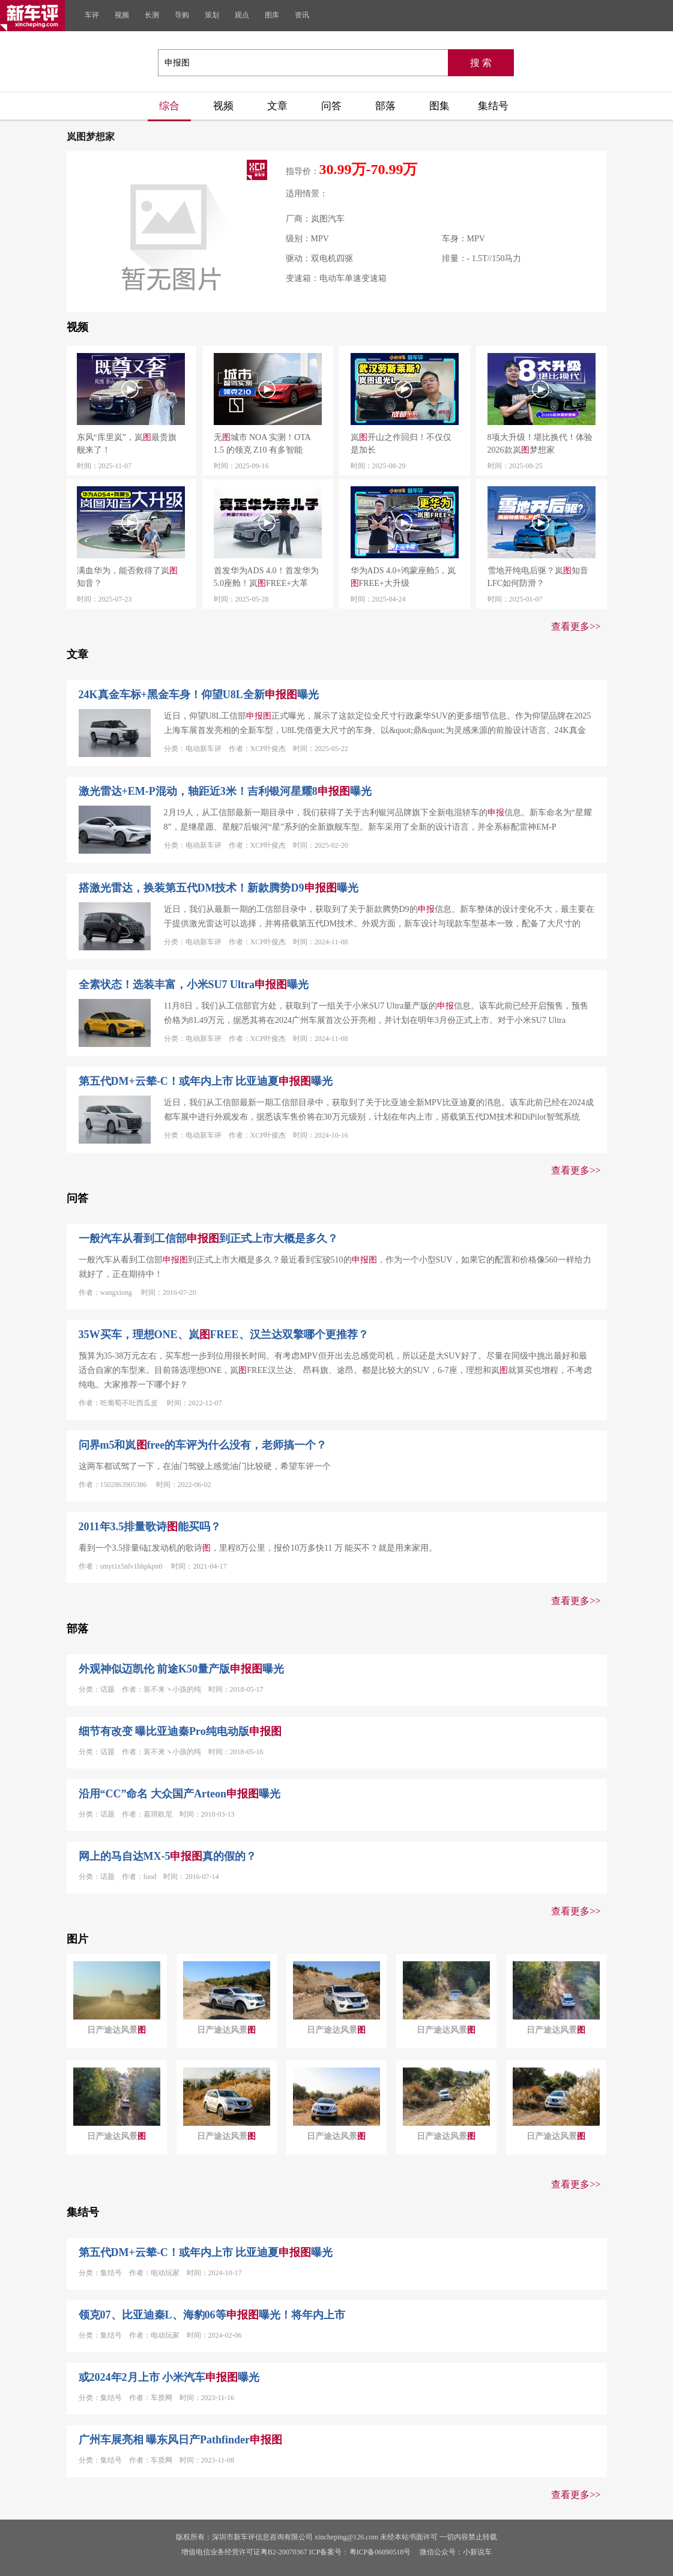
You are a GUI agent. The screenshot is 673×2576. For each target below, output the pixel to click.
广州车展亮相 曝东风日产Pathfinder (181, 2440)
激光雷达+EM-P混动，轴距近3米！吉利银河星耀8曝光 (225, 791)
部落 (385, 106)
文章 (277, 106)
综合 (169, 106)
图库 (272, 15)
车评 (92, 15)
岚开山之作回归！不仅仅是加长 (401, 443)
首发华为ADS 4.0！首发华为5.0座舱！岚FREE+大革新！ (266, 578)
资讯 (302, 15)
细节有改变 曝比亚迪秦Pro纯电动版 (180, 1731)
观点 (242, 15)
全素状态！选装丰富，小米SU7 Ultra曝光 (194, 985)
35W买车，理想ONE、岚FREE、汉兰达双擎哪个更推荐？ (224, 1335)
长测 (152, 15)
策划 (212, 15)
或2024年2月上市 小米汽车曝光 (169, 2377)
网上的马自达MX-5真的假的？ (168, 1856)
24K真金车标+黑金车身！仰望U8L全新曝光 (199, 695)
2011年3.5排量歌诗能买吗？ (150, 1527)
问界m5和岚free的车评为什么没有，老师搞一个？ (203, 1445)
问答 (331, 106)
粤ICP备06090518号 (380, 2552)
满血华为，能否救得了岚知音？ (127, 577)
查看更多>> (575, 626)
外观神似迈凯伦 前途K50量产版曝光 (182, 1669)
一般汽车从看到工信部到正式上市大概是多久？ (208, 1238)
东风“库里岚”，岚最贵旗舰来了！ (127, 443)
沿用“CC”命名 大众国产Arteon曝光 (179, 1794)
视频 (122, 15)
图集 (439, 106)
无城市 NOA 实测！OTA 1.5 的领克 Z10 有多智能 (262, 443)
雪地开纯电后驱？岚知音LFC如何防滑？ (537, 577)
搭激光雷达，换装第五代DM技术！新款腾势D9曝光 (218, 888)
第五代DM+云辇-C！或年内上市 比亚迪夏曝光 (206, 1081)
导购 (182, 15)
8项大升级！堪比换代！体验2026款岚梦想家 (540, 443)
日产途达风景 (116, 2030)
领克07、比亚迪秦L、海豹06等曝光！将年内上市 (212, 2315)
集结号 (493, 106)
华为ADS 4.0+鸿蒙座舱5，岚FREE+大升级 (403, 577)
